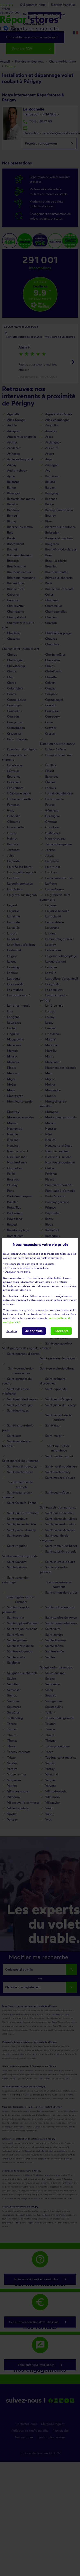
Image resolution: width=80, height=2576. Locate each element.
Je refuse (11, 1331)
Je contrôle (34, 1331)
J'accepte (61, 1331)
